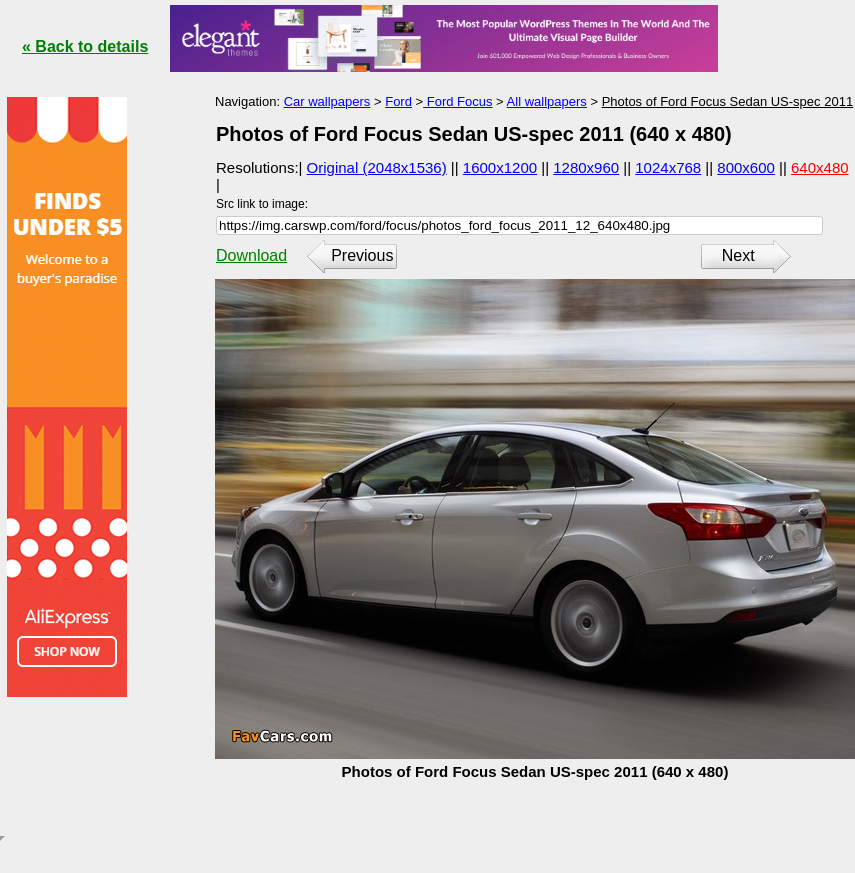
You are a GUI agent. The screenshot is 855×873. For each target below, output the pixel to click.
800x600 (746, 167)
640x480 (820, 167)
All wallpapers (547, 101)
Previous (362, 255)
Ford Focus (457, 101)
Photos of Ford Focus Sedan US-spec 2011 (727, 101)
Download (251, 255)
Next (738, 255)
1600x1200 (500, 167)
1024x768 (668, 167)
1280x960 (586, 167)
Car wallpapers (327, 101)
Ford (398, 101)
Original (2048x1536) (377, 167)
